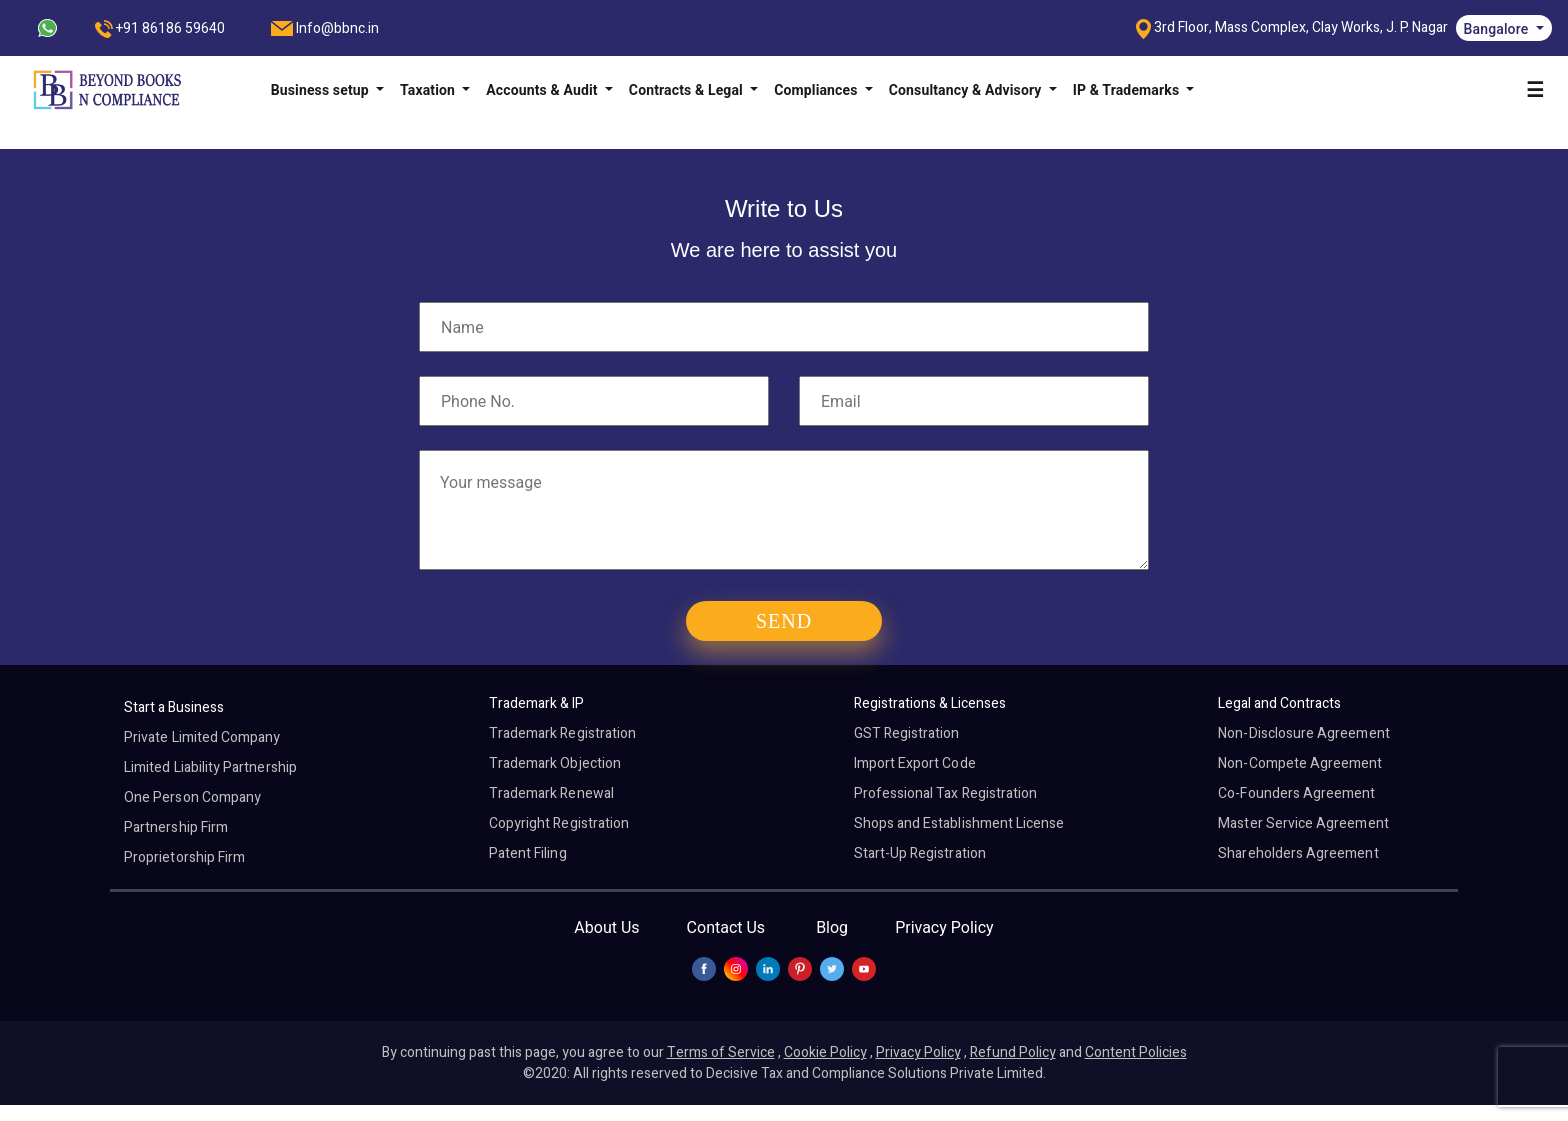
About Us (606, 927)
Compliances (817, 90)
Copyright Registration (559, 823)
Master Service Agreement (1303, 823)
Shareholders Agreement (1298, 853)
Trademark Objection (555, 763)
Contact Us (726, 927)
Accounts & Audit (543, 90)
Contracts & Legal (688, 90)
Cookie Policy (825, 1052)
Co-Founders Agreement (1296, 793)
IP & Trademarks (1128, 90)
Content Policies (1136, 1052)
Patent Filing (528, 853)
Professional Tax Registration (946, 793)
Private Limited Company (202, 737)
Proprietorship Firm (184, 857)
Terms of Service (721, 1052)
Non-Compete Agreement (1300, 763)
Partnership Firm (176, 827)
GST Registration (907, 733)
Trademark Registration (562, 733)
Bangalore (1498, 29)
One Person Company (192, 797)
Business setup (322, 90)
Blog (832, 927)
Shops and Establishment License (959, 823)
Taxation (429, 90)
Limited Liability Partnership (210, 767)
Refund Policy (1013, 1052)
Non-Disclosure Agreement (1303, 733)
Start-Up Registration (920, 853)
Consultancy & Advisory (967, 90)
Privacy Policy (944, 927)
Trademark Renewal (551, 793)
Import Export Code (915, 763)
